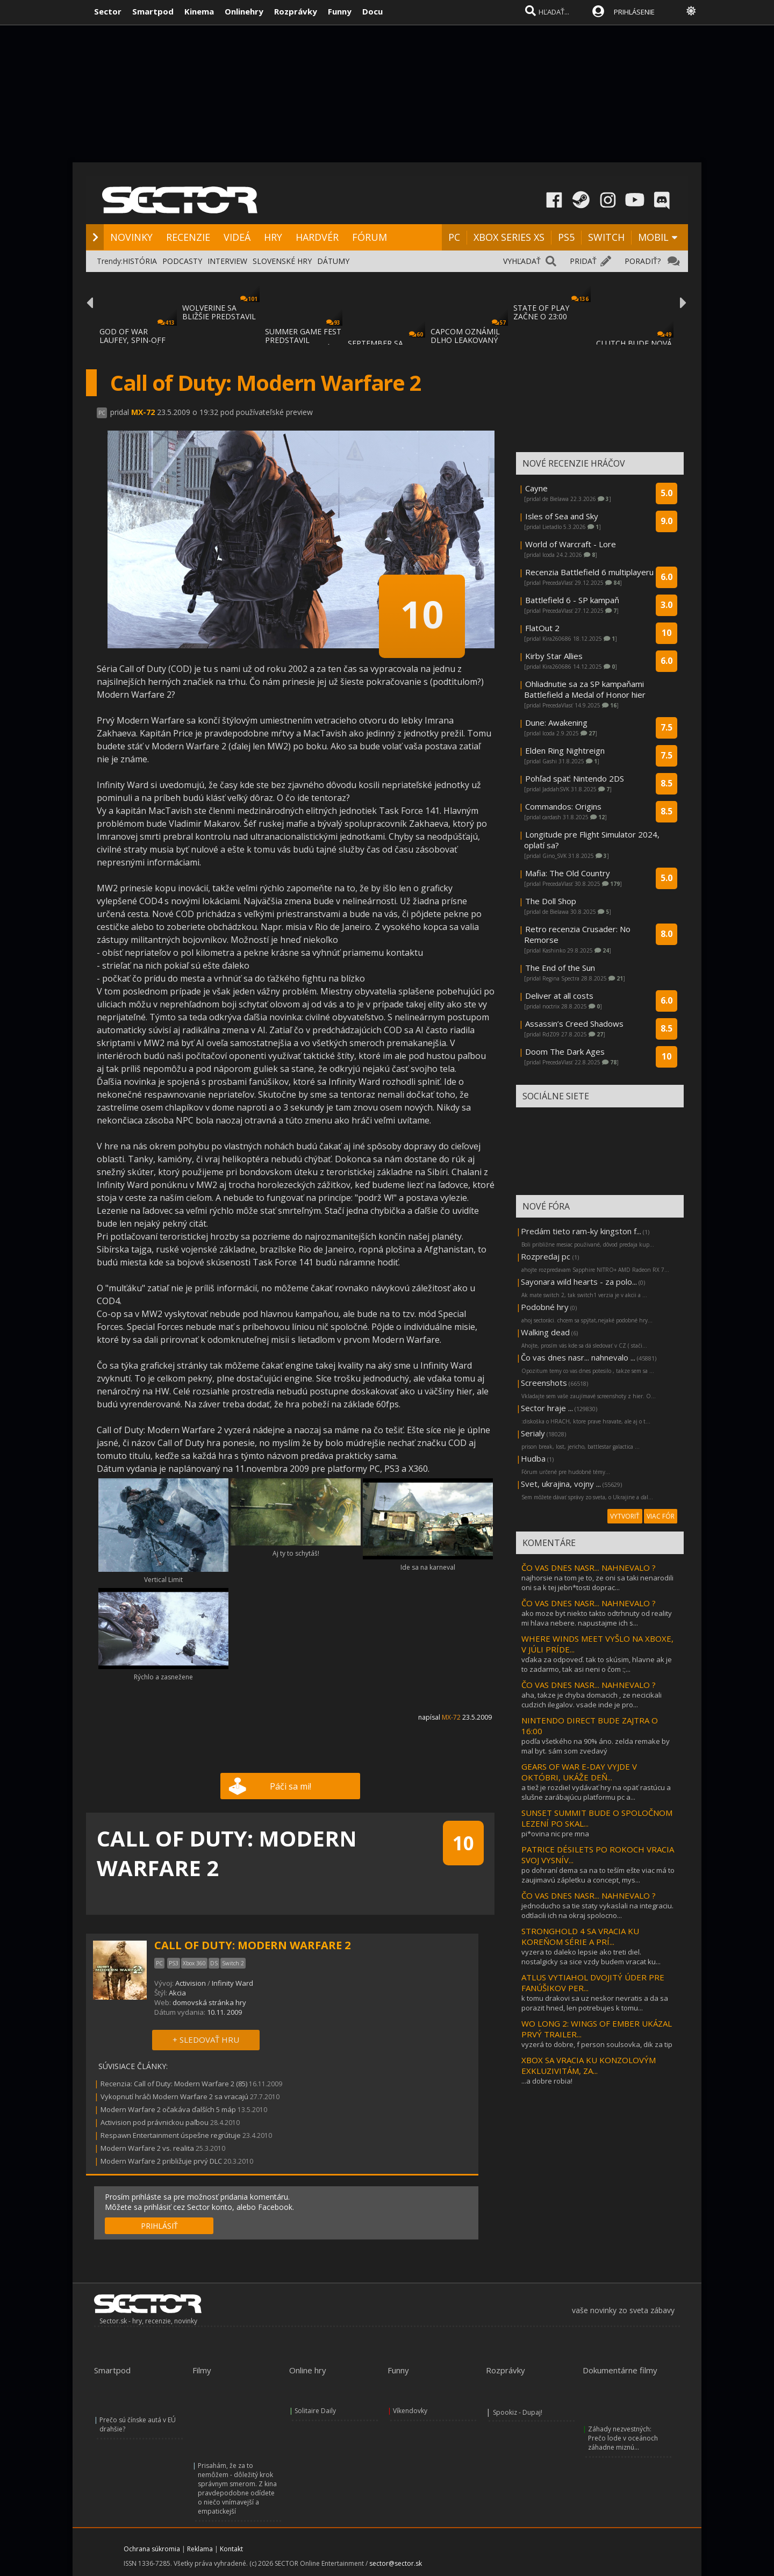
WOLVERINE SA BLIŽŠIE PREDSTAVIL (219, 312)
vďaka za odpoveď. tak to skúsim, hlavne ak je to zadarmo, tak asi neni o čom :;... (596, 1664)
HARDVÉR (317, 237)
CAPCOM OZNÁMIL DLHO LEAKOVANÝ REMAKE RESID (465, 340)
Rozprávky (295, 11)
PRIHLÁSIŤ (159, 2226)
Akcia (177, 1993)
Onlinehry (244, 11)
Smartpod (153, 11)
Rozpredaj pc (546, 1256)
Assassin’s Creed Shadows (574, 1023)
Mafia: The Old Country (567, 873)
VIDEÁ (237, 237)
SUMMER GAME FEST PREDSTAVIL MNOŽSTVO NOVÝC (303, 340)
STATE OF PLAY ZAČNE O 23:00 (541, 312)
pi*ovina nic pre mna (555, 1833)
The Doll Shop (550, 901)
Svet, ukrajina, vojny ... (561, 1483)
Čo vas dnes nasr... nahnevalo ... (578, 1357)
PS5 (566, 237)
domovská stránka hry (209, 2002)
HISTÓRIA (140, 261)
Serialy (533, 1433)
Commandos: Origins (563, 806)
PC (454, 237)
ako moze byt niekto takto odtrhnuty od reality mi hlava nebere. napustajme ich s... (596, 1618)
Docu (372, 11)
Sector (107, 11)
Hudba (533, 1458)
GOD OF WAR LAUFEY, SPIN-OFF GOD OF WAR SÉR (132, 340)
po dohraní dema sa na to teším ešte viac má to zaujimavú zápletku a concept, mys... (598, 1875)
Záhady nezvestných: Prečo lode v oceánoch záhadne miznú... (623, 2438)
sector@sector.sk (395, 2563)
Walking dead (545, 1332)
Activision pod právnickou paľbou (155, 2122)
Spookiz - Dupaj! (517, 2412)
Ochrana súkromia (152, 2548)
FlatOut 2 (542, 627)
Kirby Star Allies (554, 655)
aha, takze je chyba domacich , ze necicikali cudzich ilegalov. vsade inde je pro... (591, 1699)
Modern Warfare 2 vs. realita (148, 2148)
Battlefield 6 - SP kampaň (572, 600)
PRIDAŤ (583, 261)
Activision (190, 1983)
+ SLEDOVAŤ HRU (206, 2039)
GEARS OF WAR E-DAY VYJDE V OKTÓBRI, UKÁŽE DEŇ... (579, 1772)
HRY (273, 237)
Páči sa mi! (290, 1786)
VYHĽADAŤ (522, 261)
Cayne (536, 488)
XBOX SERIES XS (509, 237)
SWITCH (606, 237)
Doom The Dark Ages (565, 1051)
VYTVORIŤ (625, 1516)
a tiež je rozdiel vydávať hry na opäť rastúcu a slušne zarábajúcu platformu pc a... (596, 1792)
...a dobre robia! (546, 2081)
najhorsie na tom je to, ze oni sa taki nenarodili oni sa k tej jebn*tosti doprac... (597, 1582)
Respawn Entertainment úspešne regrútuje (171, 2135)
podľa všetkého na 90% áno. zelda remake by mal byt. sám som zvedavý (595, 1746)
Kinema (199, 11)
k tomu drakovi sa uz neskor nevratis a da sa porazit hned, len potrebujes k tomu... (594, 2003)
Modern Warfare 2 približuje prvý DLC (161, 2161)
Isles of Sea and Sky (561, 516)
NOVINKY (131, 237)
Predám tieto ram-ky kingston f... (581, 1231)
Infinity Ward (232, 1983)
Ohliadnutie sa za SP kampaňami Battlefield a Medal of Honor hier (585, 689)
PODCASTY (182, 261)
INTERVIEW (227, 261)
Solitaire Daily (315, 2410)
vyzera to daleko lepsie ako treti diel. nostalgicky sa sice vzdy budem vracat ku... (591, 1956)
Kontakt (231, 2548)
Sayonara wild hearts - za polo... (579, 1281)
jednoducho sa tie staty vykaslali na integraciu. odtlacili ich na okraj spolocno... (597, 1910)
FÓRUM (369, 237)
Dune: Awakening (556, 722)
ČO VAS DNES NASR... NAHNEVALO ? (588, 1567)
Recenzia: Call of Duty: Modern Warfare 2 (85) (174, 2083)
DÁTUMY (333, 261)
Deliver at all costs (559, 995)
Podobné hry (545, 1306)
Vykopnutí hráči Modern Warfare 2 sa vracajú (174, 2096)
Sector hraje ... (547, 1408)
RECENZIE (188, 237)
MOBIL (653, 237)
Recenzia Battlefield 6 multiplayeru (589, 572)
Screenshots (544, 1382)
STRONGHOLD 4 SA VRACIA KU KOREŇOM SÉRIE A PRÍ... (580, 1936)
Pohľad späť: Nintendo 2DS (574, 778)
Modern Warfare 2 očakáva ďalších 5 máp (168, 2109)
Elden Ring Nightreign (565, 750)
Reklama (200, 2548)
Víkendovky (410, 2410)
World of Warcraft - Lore (570, 544)
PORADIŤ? (643, 261)
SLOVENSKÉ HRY (282, 261)
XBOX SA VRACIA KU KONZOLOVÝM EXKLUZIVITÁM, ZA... (588, 2065)
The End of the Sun (560, 967)
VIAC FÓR (661, 1516)
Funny (340, 11)
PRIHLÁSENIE (634, 12)
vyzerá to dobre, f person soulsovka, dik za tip (596, 2044)
